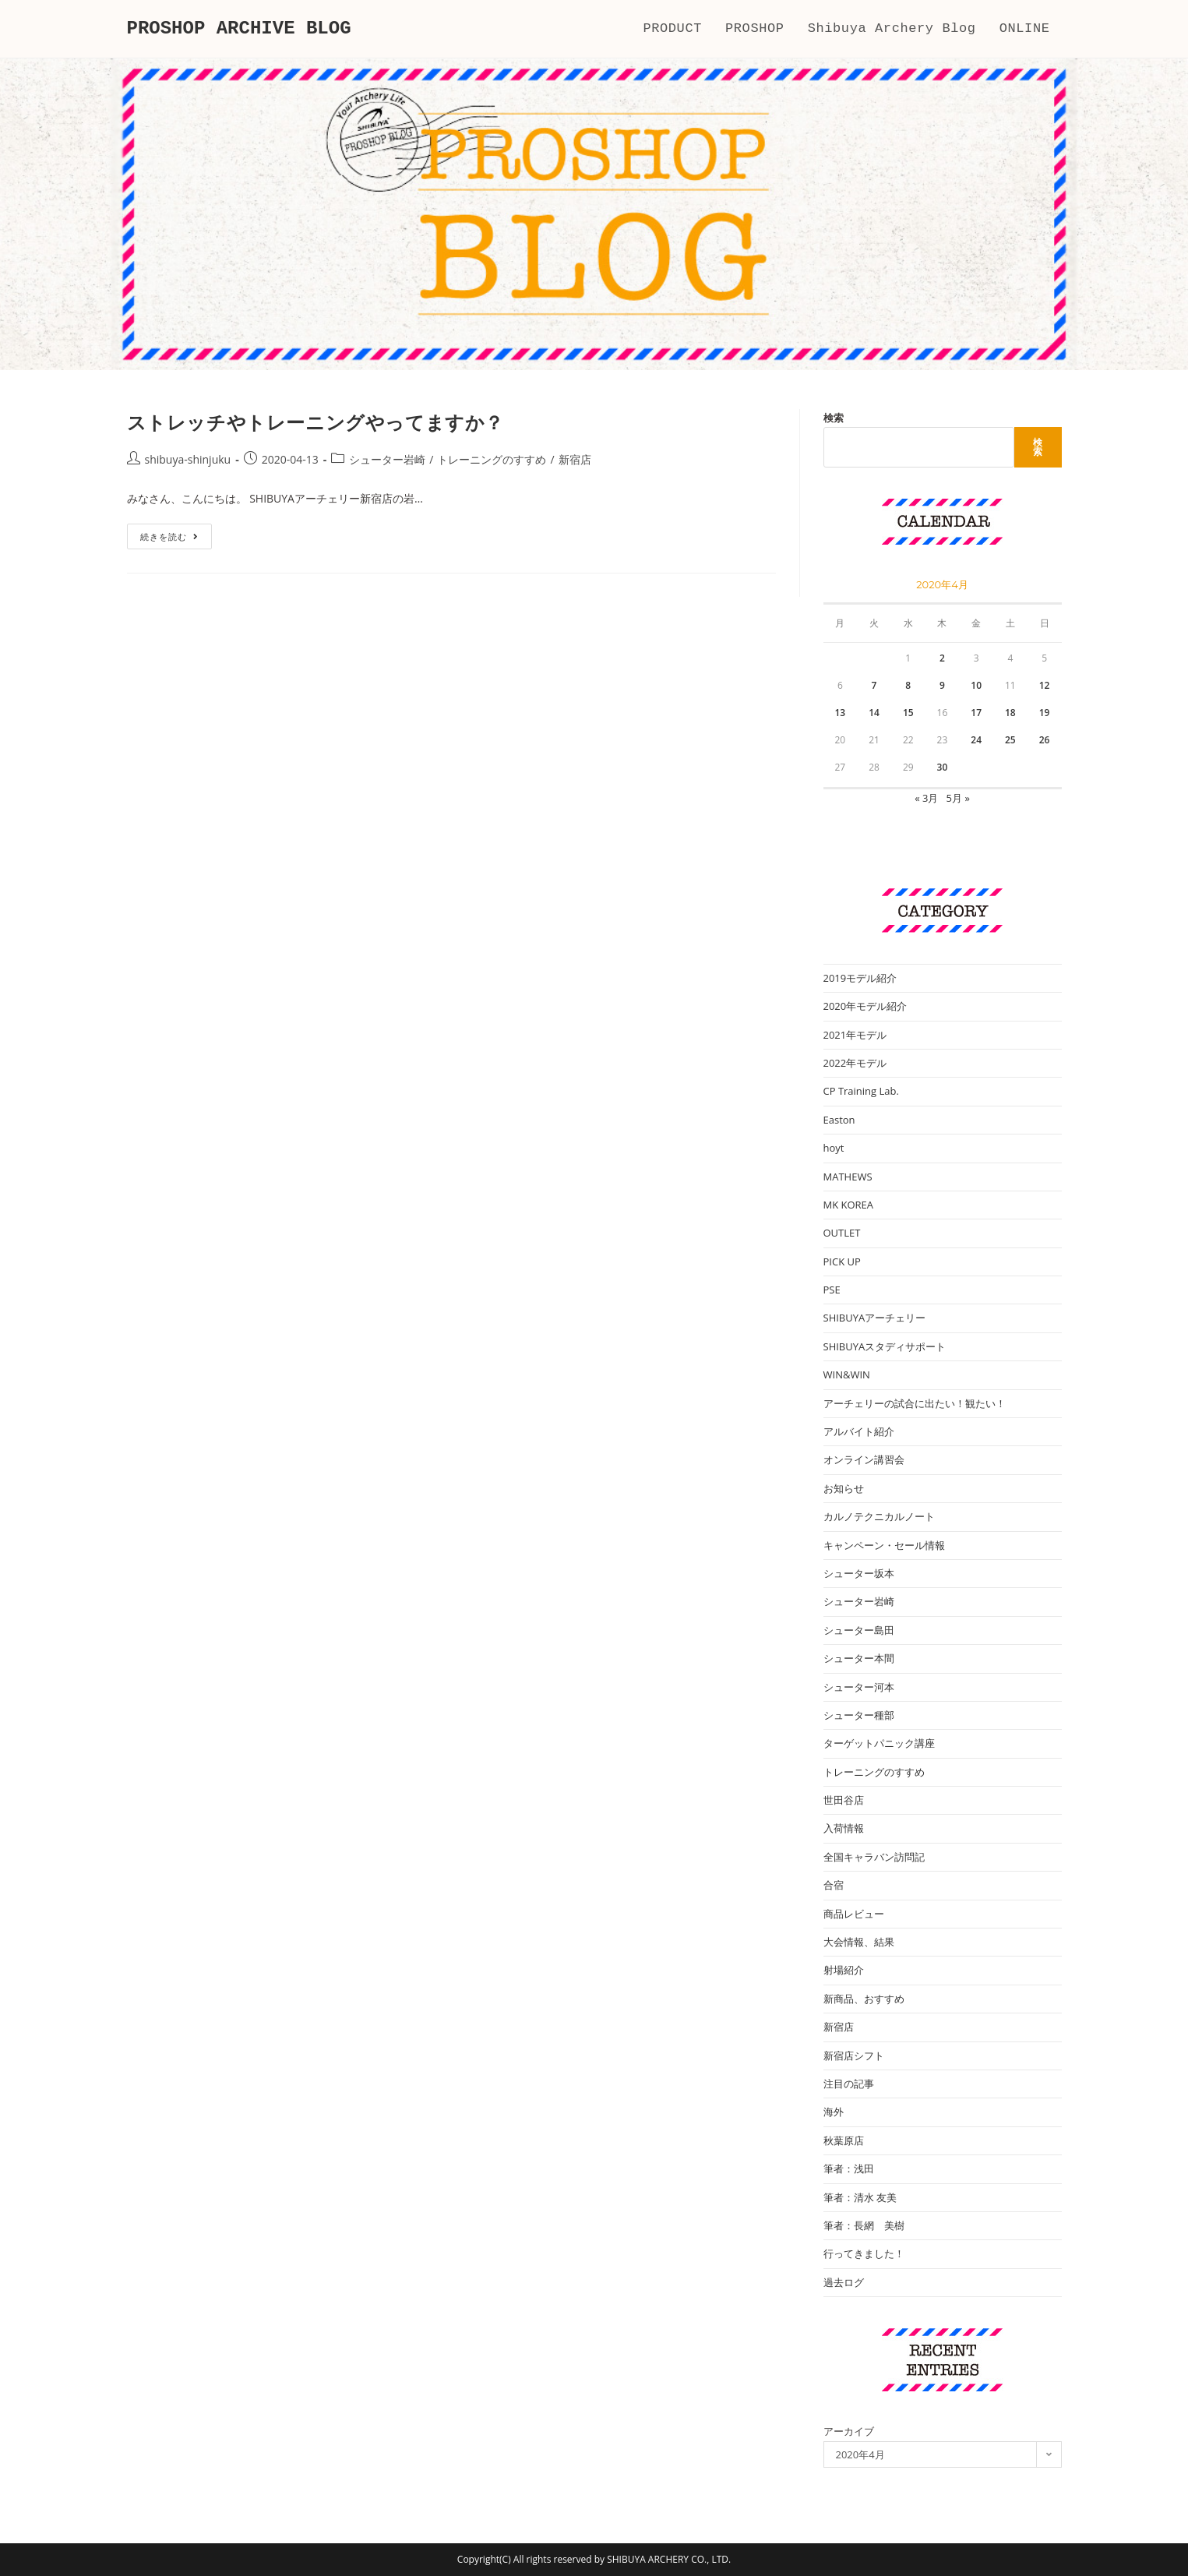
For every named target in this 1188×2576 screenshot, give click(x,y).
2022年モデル (855, 1063)
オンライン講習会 (863, 1459)
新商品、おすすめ (863, 1999)
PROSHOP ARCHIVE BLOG (239, 28)
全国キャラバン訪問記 (874, 1857)
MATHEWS (847, 1177)
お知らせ (843, 1488)
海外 (833, 2112)
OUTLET (842, 1233)
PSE (832, 1290)
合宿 (833, 1885)
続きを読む (175, 539)
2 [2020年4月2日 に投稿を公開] (942, 658)
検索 (833, 418)
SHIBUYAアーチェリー (874, 1318)
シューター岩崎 (387, 459)
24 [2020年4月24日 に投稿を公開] (976, 739)
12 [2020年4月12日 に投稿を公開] (1044, 685)
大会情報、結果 (858, 1942)
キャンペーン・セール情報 (884, 1545)
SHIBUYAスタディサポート (885, 1346)
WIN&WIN (846, 1374)
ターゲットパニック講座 (879, 1743)
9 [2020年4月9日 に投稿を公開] (942, 685)
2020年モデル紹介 (865, 1006)
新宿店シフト (853, 2055)
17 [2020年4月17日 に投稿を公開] (976, 712)
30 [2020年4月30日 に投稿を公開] (942, 767)
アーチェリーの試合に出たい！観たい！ (914, 1403)
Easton (839, 1120)
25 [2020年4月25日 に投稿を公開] (1010, 739)
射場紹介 (843, 1970)
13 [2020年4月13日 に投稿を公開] (839, 712)
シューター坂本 (858, 1573)
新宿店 (575, 459)
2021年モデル (855, 1035)
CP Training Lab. (861, 1091)
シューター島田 (858, 1630)
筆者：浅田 (848, 2168)
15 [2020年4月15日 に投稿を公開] (908, 712)
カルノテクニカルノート (879, 1516)
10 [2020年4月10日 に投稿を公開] (976, 685)
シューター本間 (858, 1658)
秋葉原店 (843, 2140)
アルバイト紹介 (858, 1431)
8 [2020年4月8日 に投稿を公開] (908, 685)
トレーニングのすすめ (491, 459)
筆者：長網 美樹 (863, 2225)
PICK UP (842, 1261)
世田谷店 (843, 1800)
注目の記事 (848, 2084)
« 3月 (926, 798)
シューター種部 (858, 1715)
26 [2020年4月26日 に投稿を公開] (1044, 739)
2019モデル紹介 (860, 978)
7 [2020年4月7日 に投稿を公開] (874, 685)
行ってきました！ (863, 2253)
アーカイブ (848, 2431)
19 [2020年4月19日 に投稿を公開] (1044, 712)
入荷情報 (843, 1828)
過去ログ (843, 2282)
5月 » (958, 798)
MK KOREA (848, 1205)
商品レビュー (853, 1914)
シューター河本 (858, 1687)
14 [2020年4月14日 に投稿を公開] (874, 712)
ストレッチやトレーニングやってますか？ (315, 422)
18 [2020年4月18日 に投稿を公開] (1010, 712)
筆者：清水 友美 (860, 2197)
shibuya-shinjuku (188, 459)
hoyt (833, 1148)
